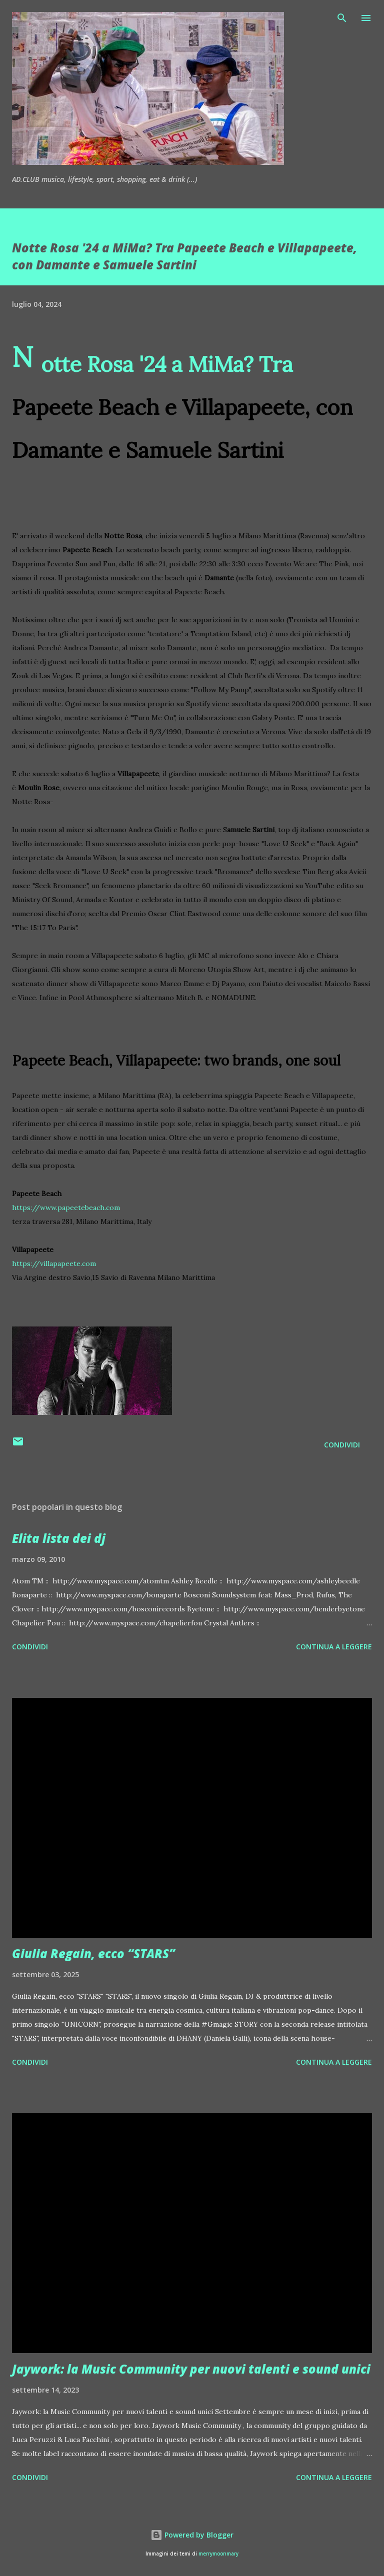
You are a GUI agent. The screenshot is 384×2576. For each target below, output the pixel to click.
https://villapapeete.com (54, 1263)
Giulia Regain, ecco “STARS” (93, 1953)
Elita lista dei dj (59, 1538)
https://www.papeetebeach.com (66, 1207)
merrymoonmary (218, 2554)
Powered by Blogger (192, 2535)
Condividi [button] (342, 1444)
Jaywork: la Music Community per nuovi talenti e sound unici (191, 2369)
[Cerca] (342, 18)
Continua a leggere (334, 1646)
